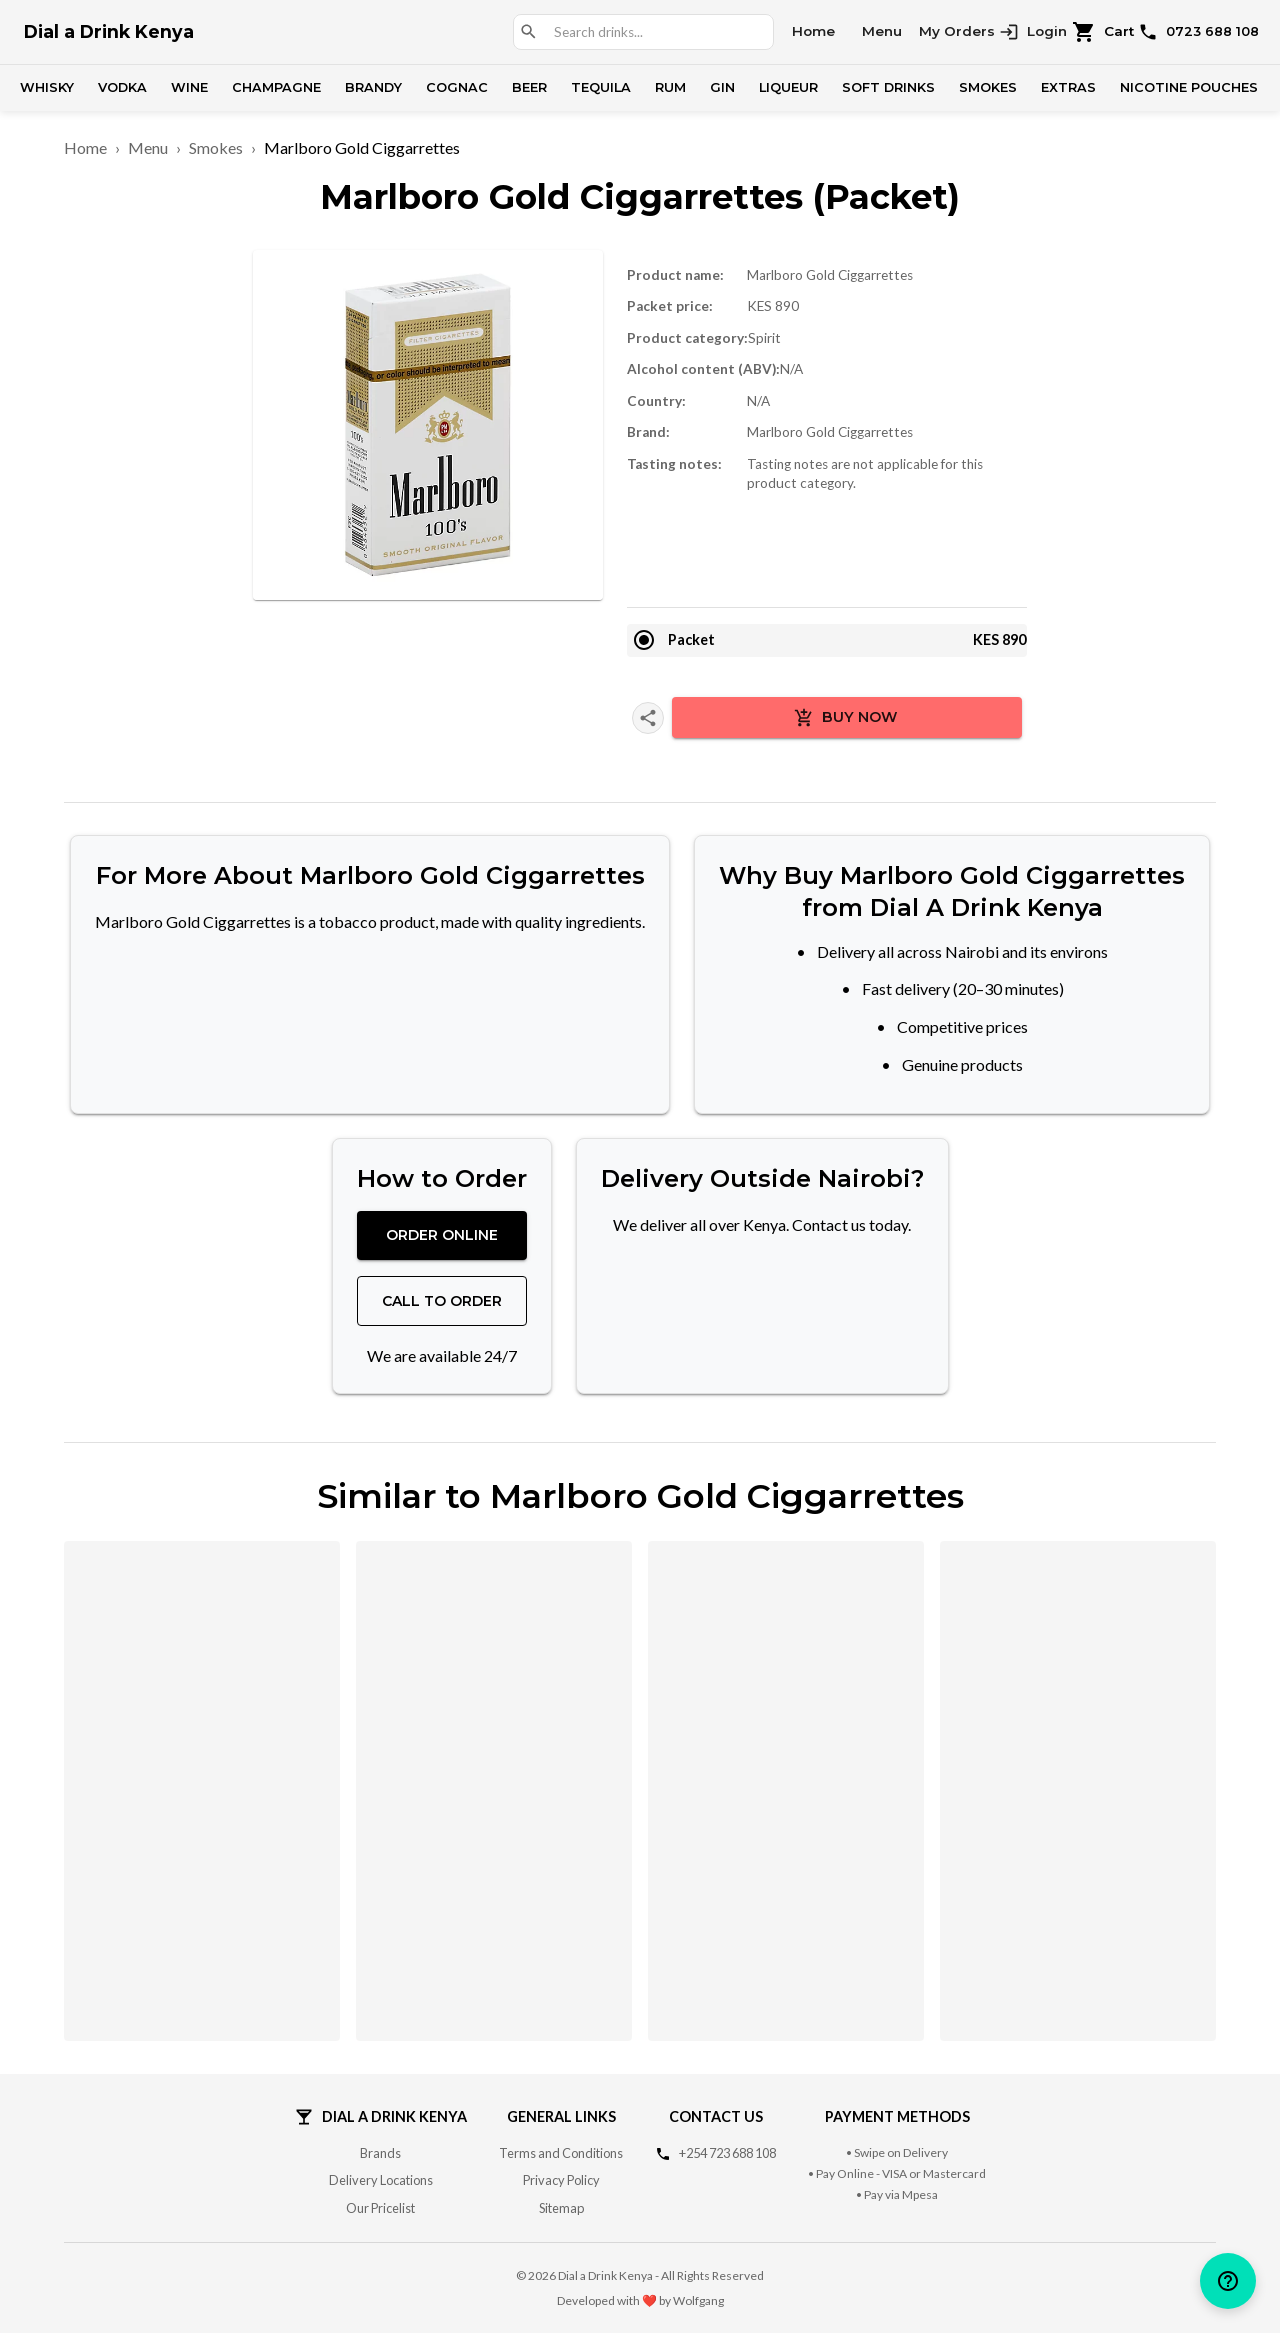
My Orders (957, 31)
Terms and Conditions (561, 2153)
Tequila (601, 87)
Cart (1103, 32)
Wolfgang (698, 2300)
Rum (670, 87)
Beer (529, 87)
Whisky (47, 87)
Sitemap (561, 2208)
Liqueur (788, 87)
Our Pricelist (380, 2208)
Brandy (373, 87)
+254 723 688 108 (727, 2153)
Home (813, 31)
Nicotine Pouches (1189, 87)
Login (1033, 32)
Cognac (457, 87)
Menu (882, 31)
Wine (189, 87)
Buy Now (845, 718)
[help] (1228, 2281)
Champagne (276, 87)
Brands (380, 2153)
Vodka (122, 87)
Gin (722, 87)
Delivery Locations (381, 2180)
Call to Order (442, 1301)
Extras (1068, 87)
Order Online (442, 1235)
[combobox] (655, 32)
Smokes (988, 87)
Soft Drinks (888, 87)
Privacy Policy (561, 2180)
